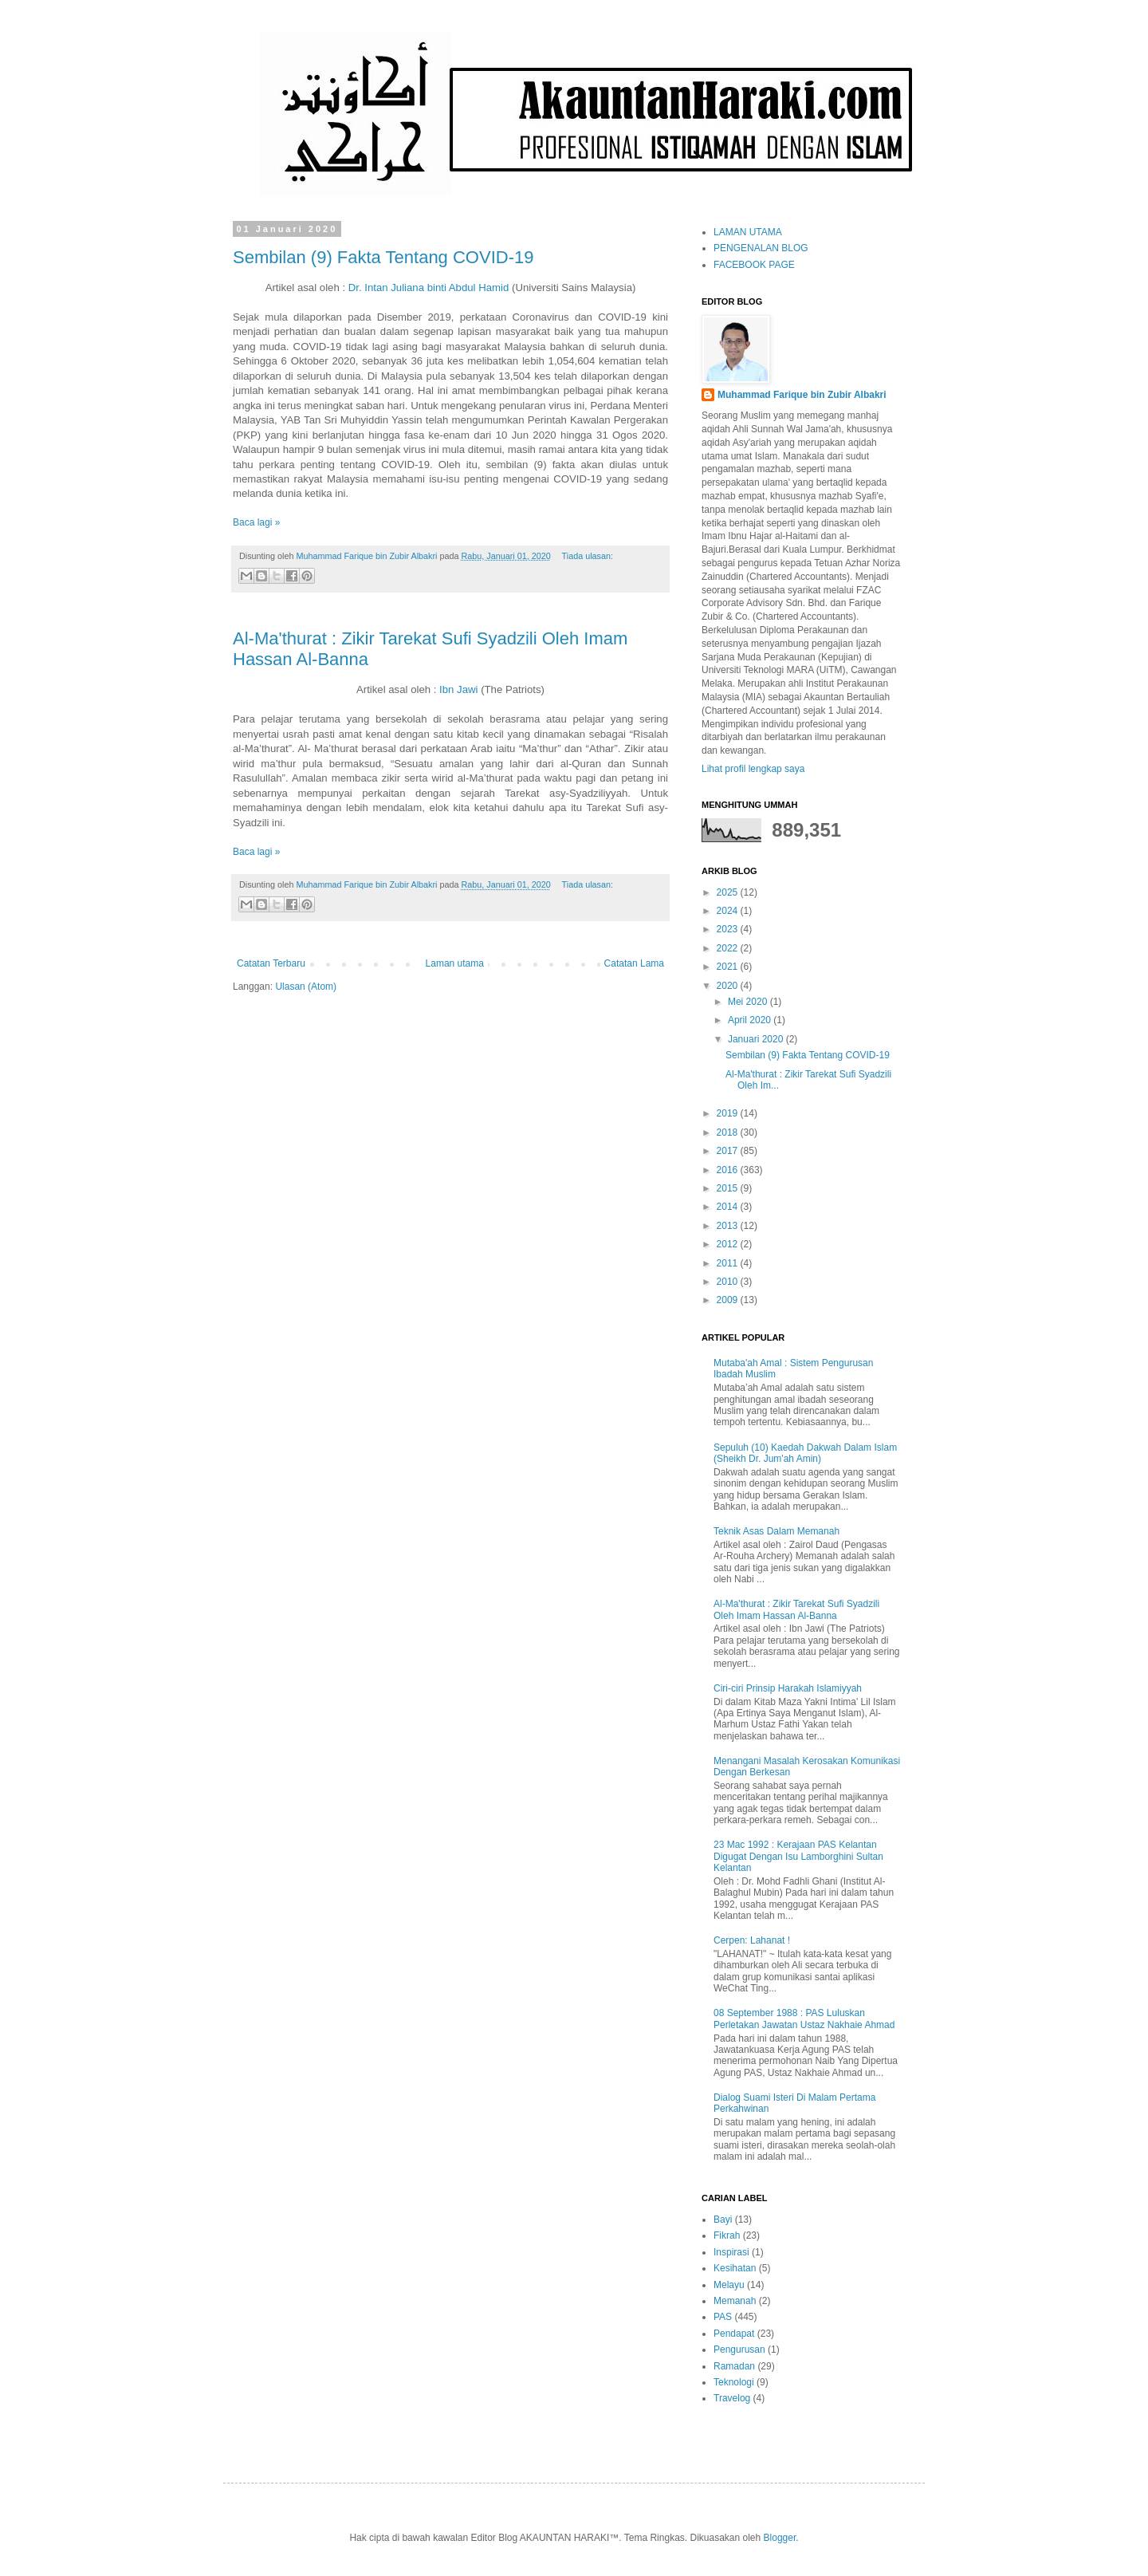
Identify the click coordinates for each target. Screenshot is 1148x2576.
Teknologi (734, 2382)
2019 (729, 1113)
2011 (729, 1263)
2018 (729, 1132)
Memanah (735, 2300)
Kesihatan (735, 2268)
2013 (729, 1225)
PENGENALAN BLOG (761, 248)
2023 (729, 929)
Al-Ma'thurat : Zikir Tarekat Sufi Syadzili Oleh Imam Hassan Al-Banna (796, 1609)
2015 (729, 1188)
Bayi (723, 2219)
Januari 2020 (757, 1039)
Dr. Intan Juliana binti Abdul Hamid (428, 287)
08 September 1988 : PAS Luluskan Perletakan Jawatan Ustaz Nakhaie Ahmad (804, 2018)
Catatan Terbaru (271, 963)
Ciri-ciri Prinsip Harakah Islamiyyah (788, 1688)
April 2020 (750, 1020)
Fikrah (727, 2235)
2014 (729, 1206)
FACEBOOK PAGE (754, 264)
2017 (729, 1150)
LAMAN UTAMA (748, 232)
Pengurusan (739, 2349)
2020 (729, 985)
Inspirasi (731, 2252)
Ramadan (734, 2366)
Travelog (732, 2398)
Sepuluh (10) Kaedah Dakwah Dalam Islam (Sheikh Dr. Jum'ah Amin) (805, 1453)
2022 (729, 948)
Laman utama (455, 963)
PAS (723, 2316)
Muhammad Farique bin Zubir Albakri (802, 394)
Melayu (729, 2284)
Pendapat (734, 2333)
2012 (729, 1244)
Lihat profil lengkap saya (753, 768)
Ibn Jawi (458, 689)
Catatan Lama (634, 963)
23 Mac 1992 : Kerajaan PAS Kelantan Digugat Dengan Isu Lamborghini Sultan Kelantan (798, 1856)
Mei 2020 (749, 1001)
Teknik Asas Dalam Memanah (776, 1531)
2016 (729, 1170)
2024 (729, 910)
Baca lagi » (256, 522)
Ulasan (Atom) (305, 986)
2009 (729, 1300)
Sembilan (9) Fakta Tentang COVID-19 (383, 257)
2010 (729, 1281)
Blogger (780, 2537)
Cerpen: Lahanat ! (752, 1940)
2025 (729, 892)
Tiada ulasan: (587, 556)
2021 (729, 966)
